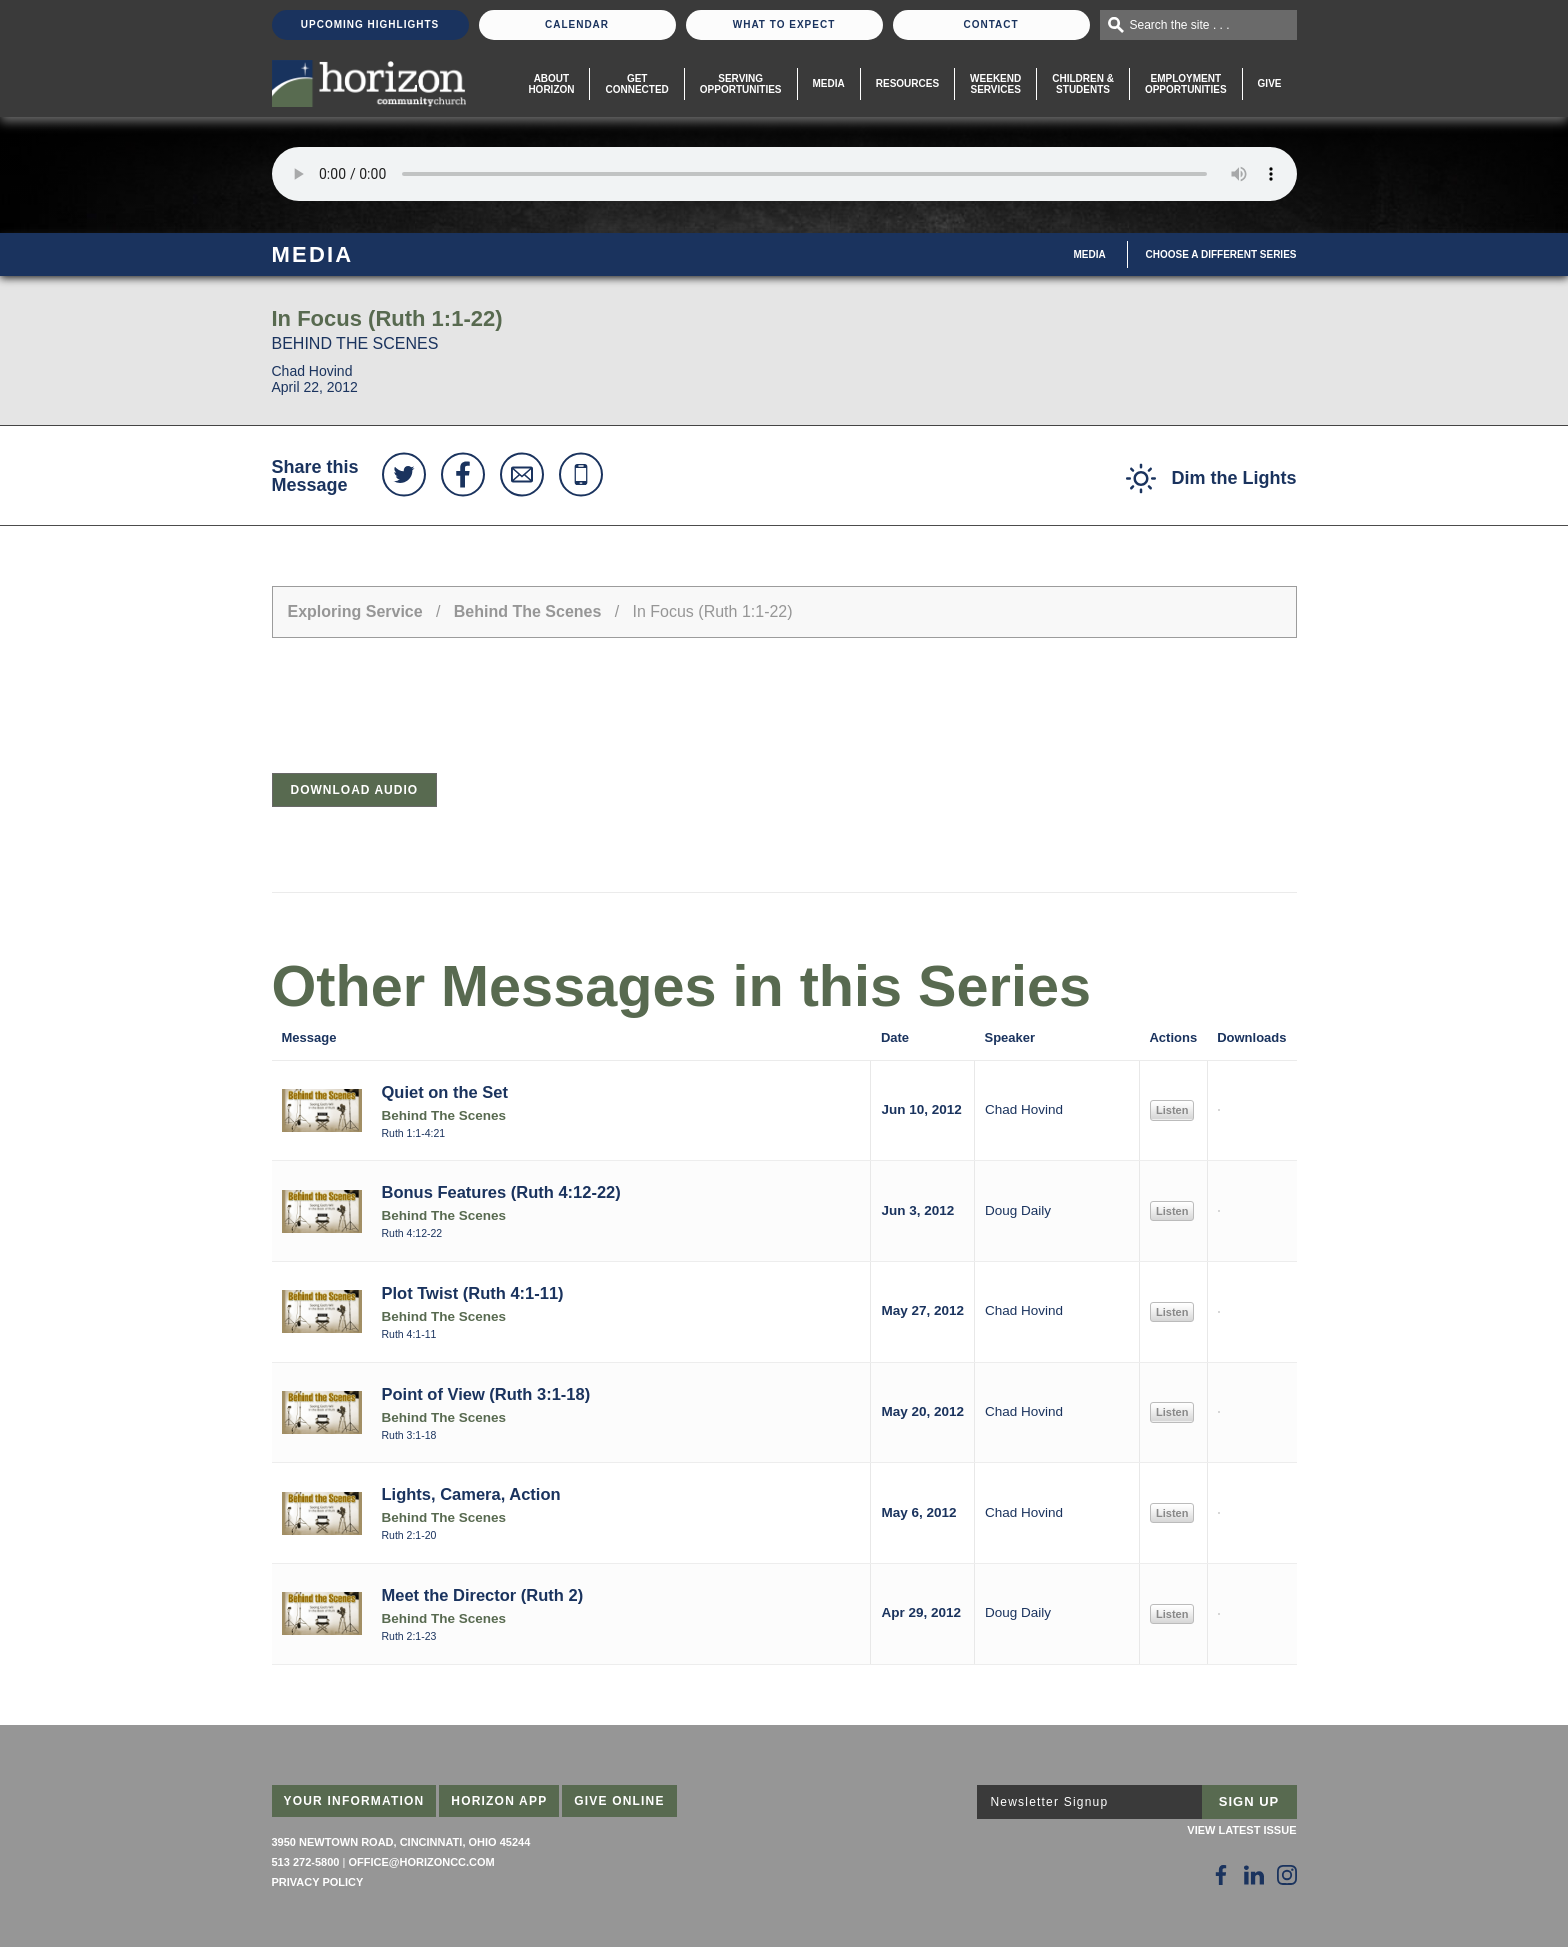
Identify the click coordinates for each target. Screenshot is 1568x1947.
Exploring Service (355, 611)
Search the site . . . (1180, 25)
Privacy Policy (318, 1882)
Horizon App (499, 1801)
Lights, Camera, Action (471, 1494)
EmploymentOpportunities (1186, 84)
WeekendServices (995, 84)
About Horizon (551, 84)
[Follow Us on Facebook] (1221, 1875)
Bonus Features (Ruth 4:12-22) (501, 1192)
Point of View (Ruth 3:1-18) (486, 1394)
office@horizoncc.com (421, 1862)
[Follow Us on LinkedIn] (1254, 1875)
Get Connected (636, 84)
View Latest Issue (1241, 1830)
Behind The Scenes (528, 611)
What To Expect (784, 24)
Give (1270, 83)
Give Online (619, 1801)
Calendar (577, 24)
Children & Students (1083, 84)
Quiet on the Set (445, 1092)
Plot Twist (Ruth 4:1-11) (473, 1293)
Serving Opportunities (741, 84)
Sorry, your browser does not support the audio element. (784, 174)
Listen (1172, 1110)
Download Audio (355, 790)
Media (829, 83)
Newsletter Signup (1050, 1802)
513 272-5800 (306, 1862)
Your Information (354, 1801)
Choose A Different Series (1221, 254)
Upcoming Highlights (370, 24)
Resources (907, 83)
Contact (990, 24)
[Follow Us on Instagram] (1287, 1875)
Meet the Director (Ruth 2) (483, 1595)
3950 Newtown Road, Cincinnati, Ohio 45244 (401, 1842)
